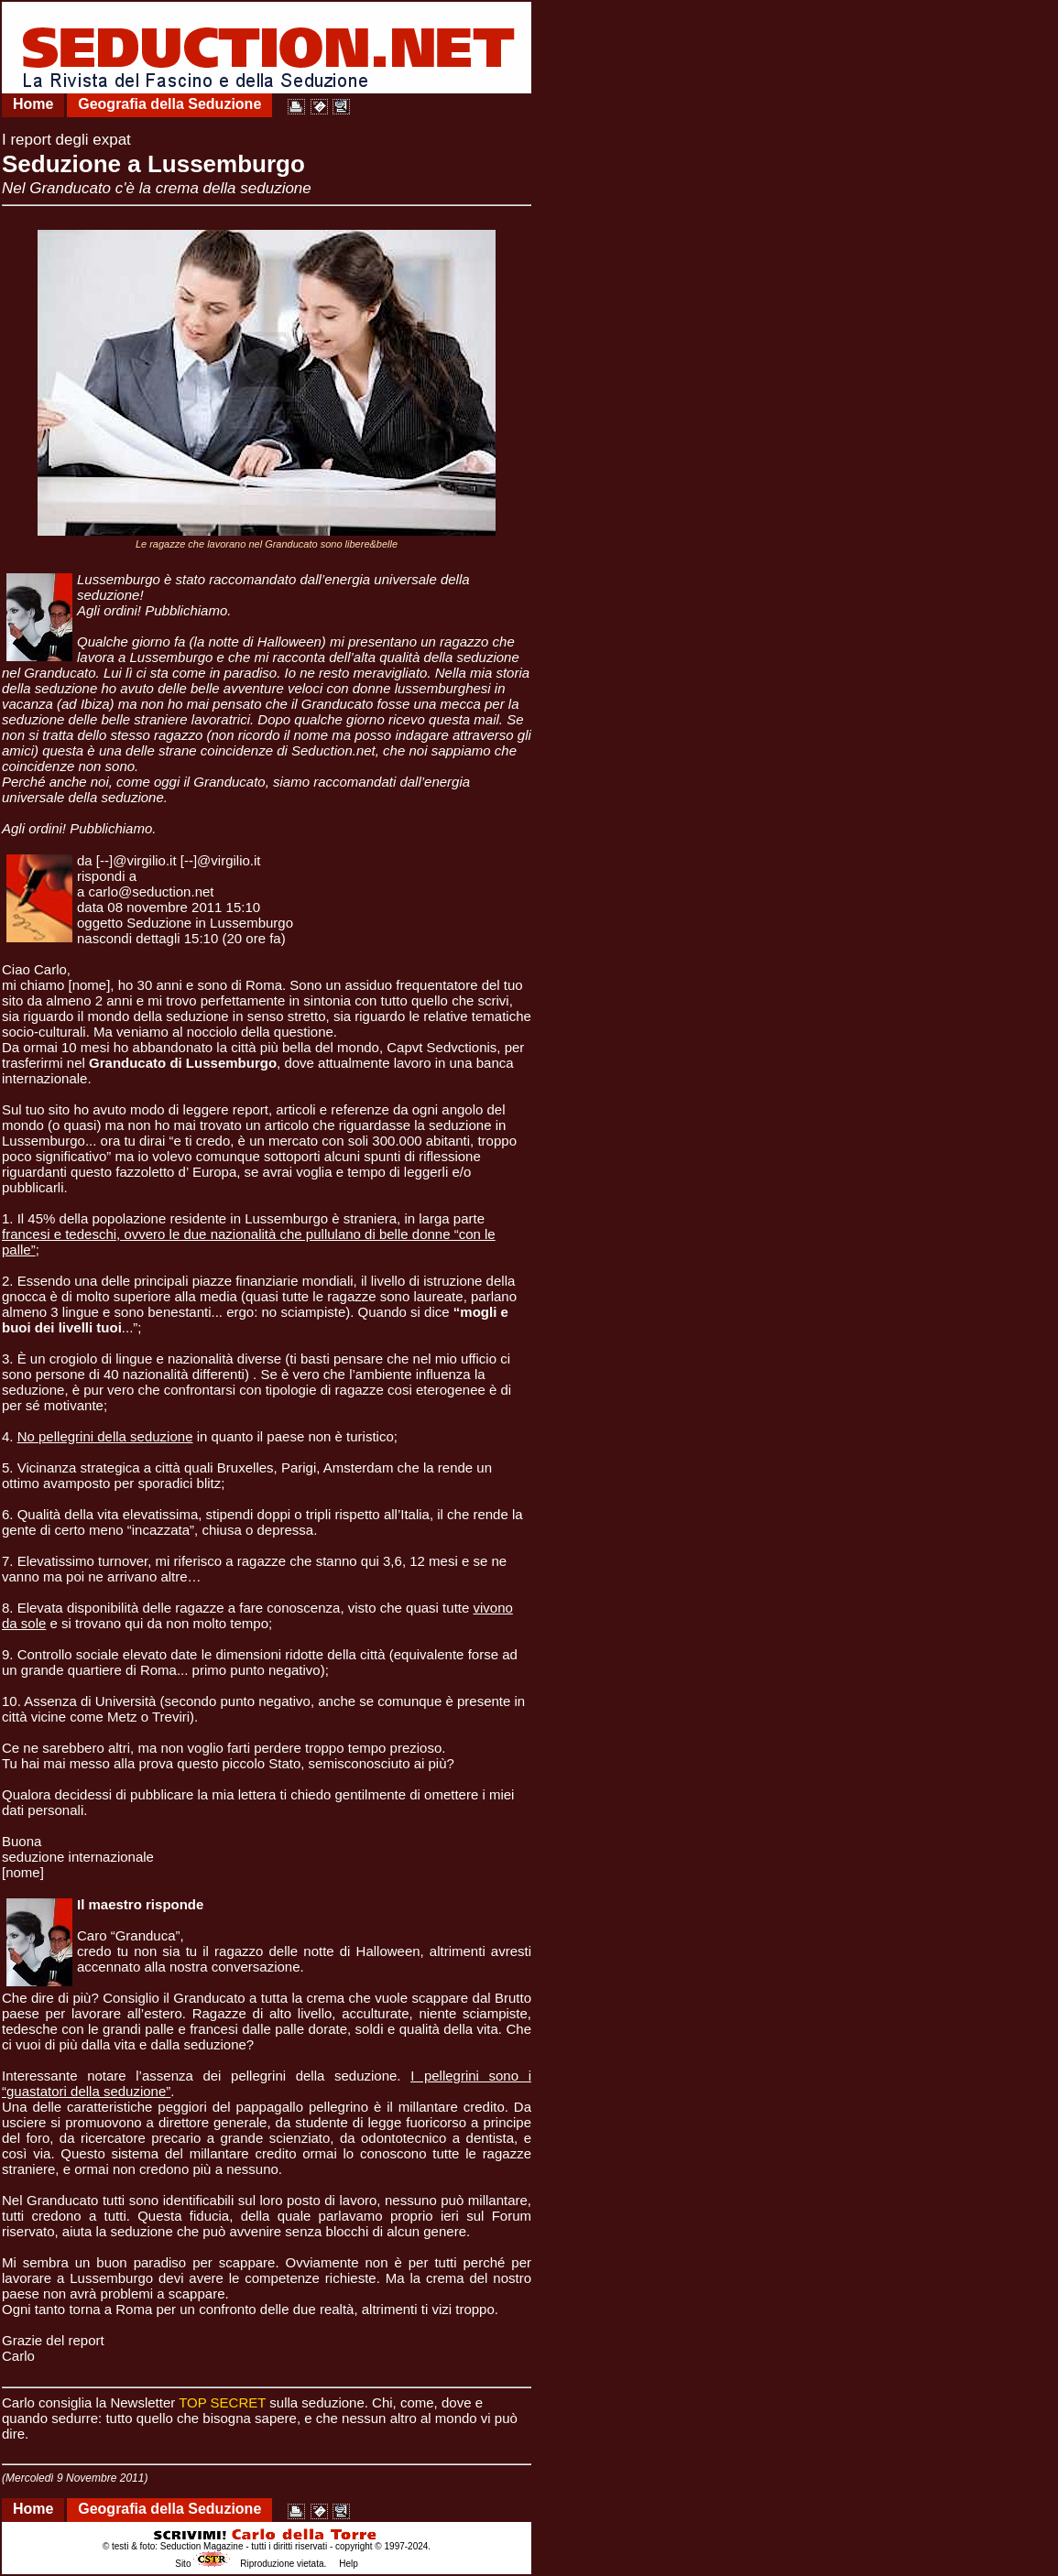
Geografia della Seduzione (169, 104)
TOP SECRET (222, 2402)
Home (33, 104)
